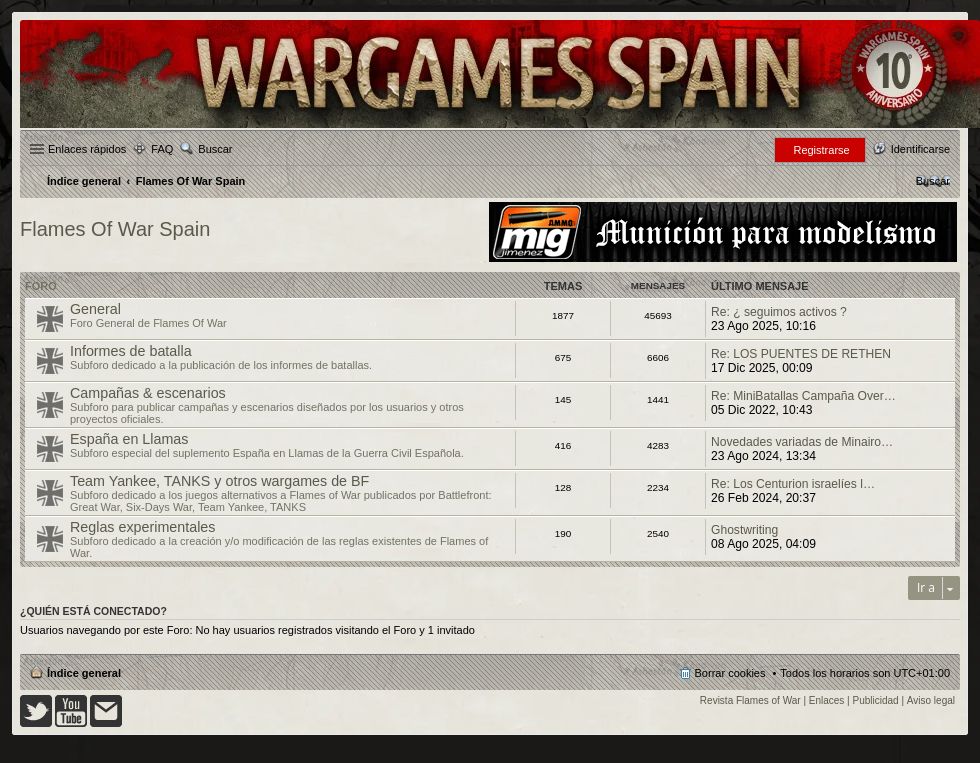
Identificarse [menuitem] (920, 149)
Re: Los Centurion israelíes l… (793, 484)
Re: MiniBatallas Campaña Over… (803, 396)
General (95, 309)
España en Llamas (129, 439)
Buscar (215, 149)
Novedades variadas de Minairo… (802, 442)
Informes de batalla (131, 351)
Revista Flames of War (750, 700)
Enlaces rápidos (87, 149)
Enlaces (827, 700)
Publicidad (876, 700)
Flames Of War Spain (115, 229)
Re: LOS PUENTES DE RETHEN (801, 354)
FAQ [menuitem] (162, 149)
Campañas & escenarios (148, 393)
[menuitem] (933, 181)
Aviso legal (931, 700)
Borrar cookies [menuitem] (730, 673)
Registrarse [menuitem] (821, 150)
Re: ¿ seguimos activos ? (779, 312)
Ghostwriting (744, 530)
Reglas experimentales (142, 527)
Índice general (84, 673)
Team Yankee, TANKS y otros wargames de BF (219, 481)
